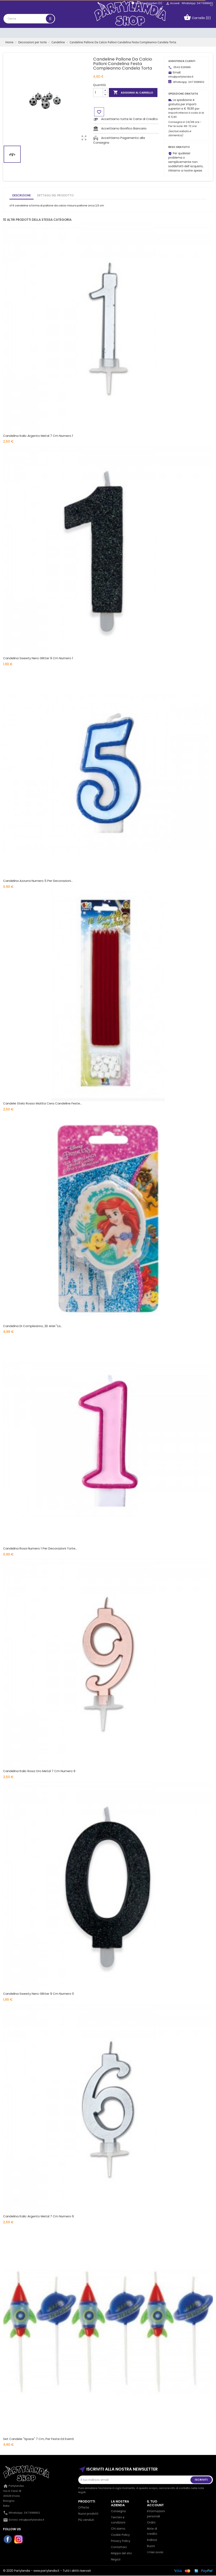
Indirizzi (152, 2540)
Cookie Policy (120, 2535)
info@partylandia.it (180, 77)
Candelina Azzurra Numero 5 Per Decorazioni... (38, 881)
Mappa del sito (121, 2553)
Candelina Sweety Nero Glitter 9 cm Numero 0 (38, 1993)
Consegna (118, 2511)
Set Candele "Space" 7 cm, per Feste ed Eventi (38, 2439)
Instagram (18, 2539)
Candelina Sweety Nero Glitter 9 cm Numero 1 (38, 658)
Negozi (115, 2559)
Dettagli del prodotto (55, 195)
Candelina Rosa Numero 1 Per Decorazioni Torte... (40, 1548)
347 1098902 (196, 82)
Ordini (151, 2522)
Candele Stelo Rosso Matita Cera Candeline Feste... (42, 1103)
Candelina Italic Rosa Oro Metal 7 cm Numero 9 (39, 1771)
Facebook (7, 2539)
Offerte (83, 2507)
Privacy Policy (120, 2541)
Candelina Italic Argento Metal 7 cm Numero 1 (38, 436)
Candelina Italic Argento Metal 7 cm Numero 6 (38, 2216)
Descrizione (21, 195)
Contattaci (119, 2547)
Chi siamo (118, 2529)
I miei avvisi (155, 2552)
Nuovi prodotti (88, 2514)
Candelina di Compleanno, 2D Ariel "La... (32, 1326)
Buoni (151, 2546)
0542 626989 (182, 67)
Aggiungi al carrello (133, 92)
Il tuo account (155, 2503)
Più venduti (86, 2520)
